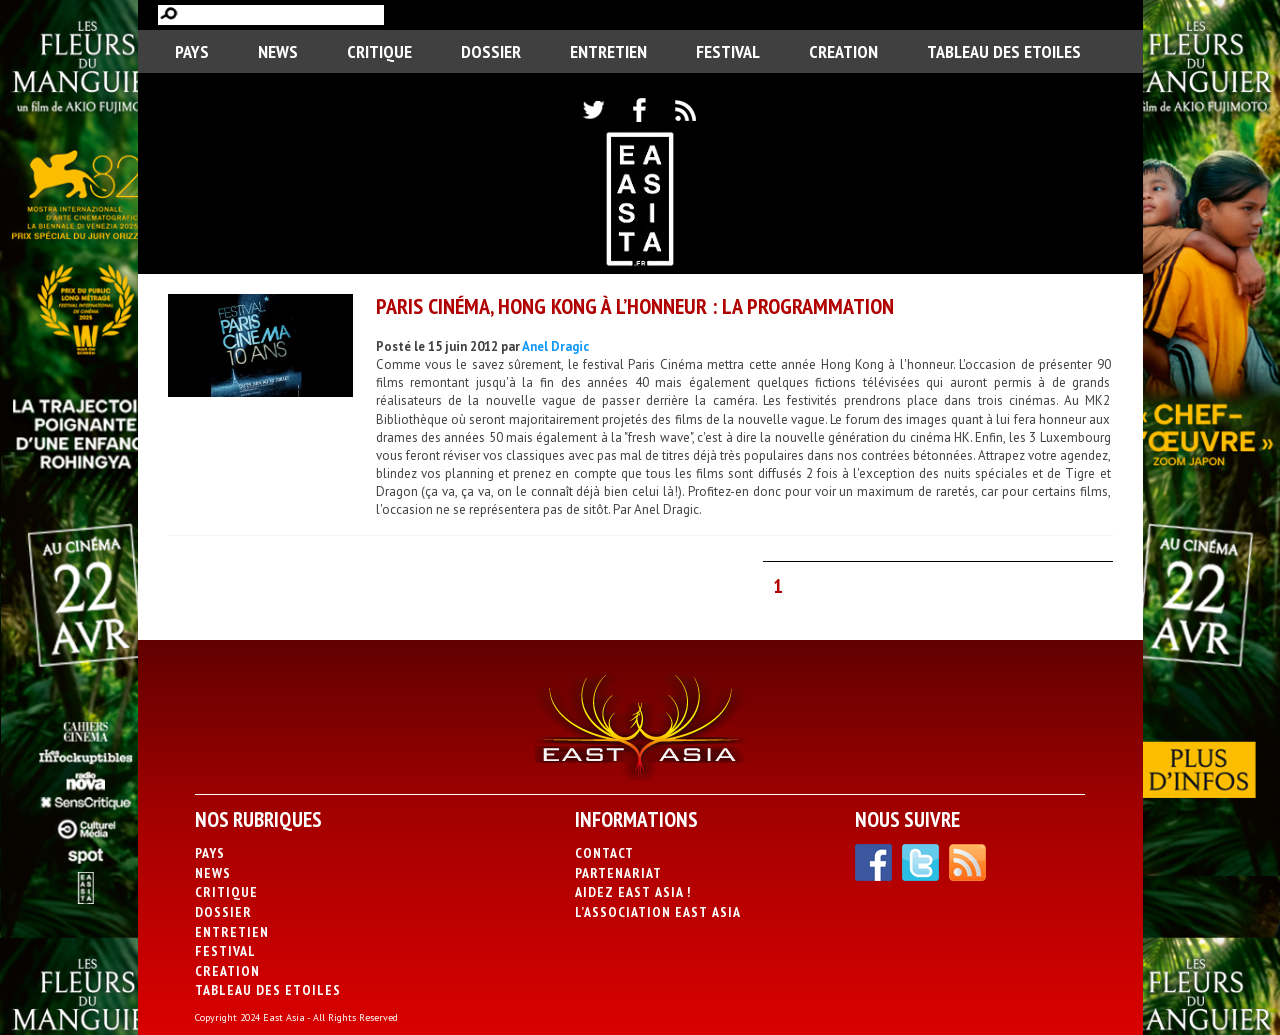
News (278, 51)
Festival (728, 51)
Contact (604, 853)
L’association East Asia (658, 912)
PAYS (192, 51)
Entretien (608, 51)
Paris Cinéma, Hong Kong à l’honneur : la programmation (635, 306)
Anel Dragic (555, 346)
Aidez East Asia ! (633, 892)
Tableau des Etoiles (1004, 51)
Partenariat (618, 873)
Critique (379, 51)
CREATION (843, 51)
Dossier (491, 51)
